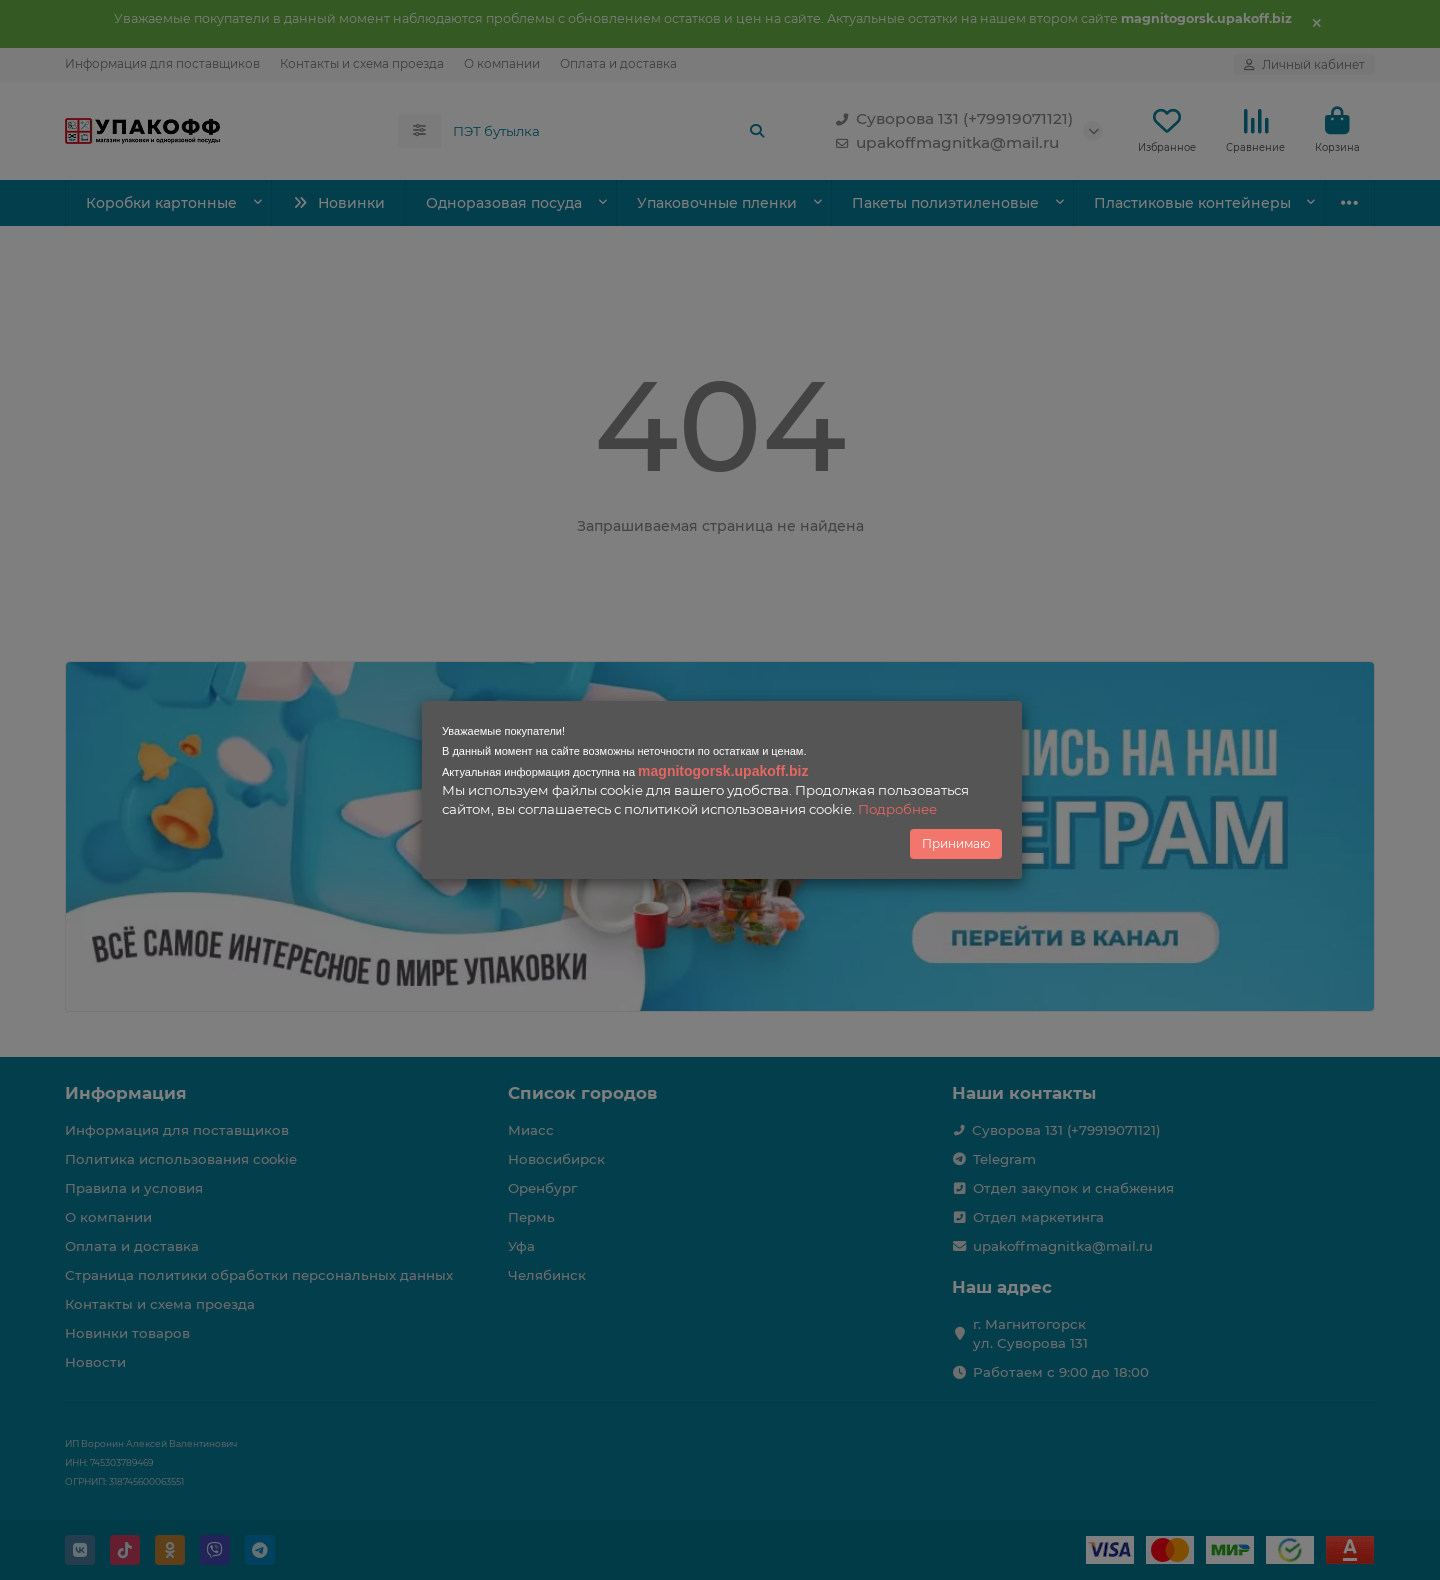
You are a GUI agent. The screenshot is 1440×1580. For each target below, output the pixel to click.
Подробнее (897, 809)
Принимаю (956, 843)
